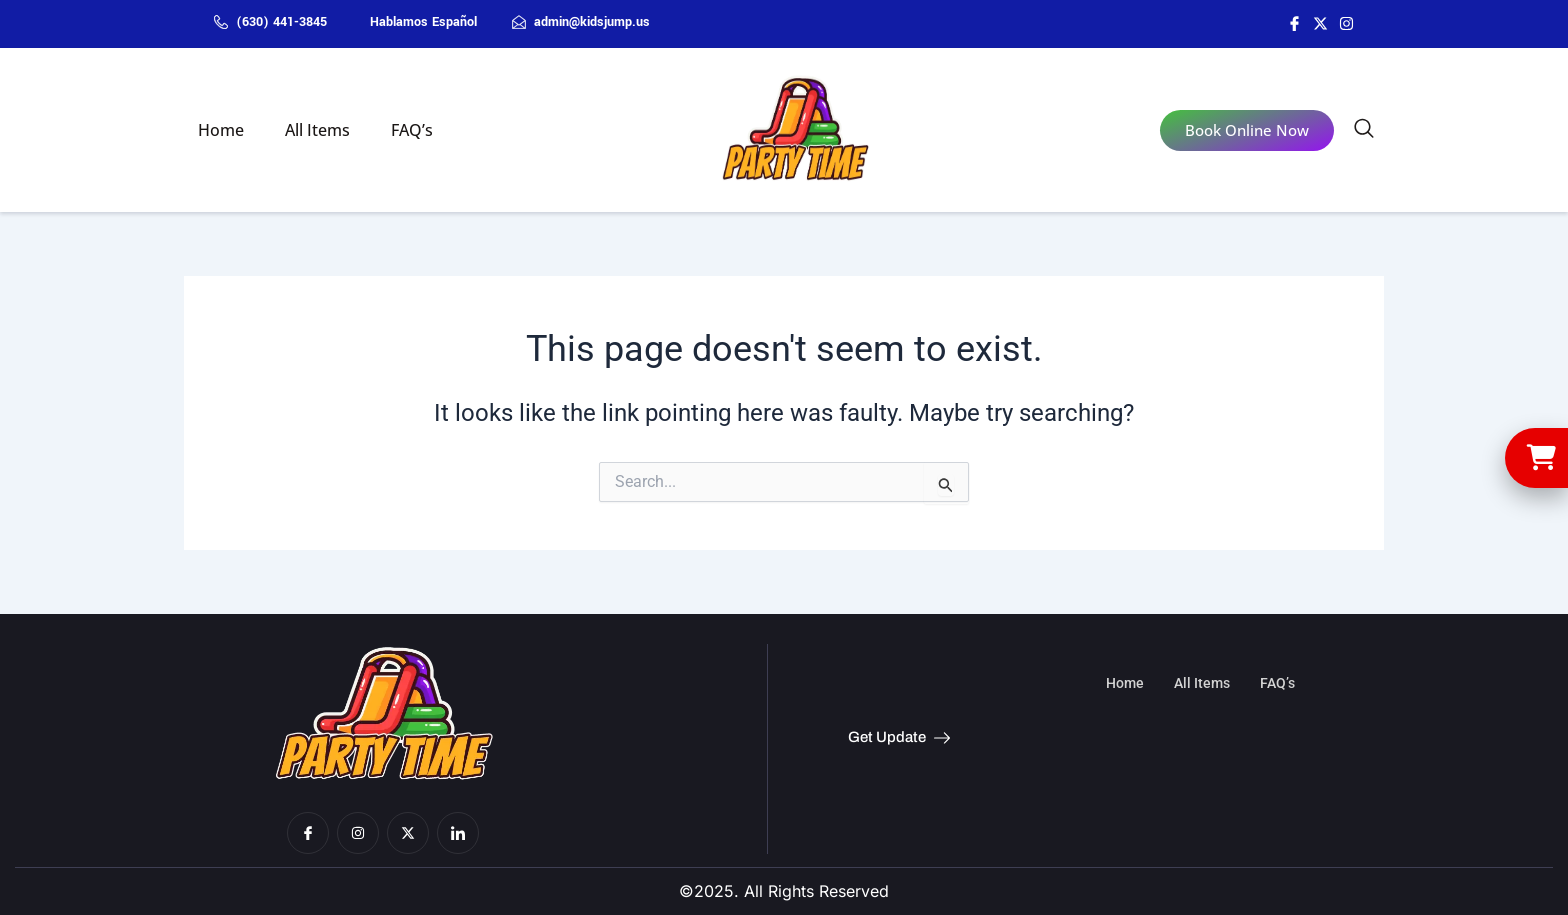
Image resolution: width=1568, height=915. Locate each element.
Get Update (899, 738)
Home (217, 130)
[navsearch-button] (1364, 132)
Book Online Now (1247, 130)
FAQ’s (396, 130)
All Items (307, 130)
